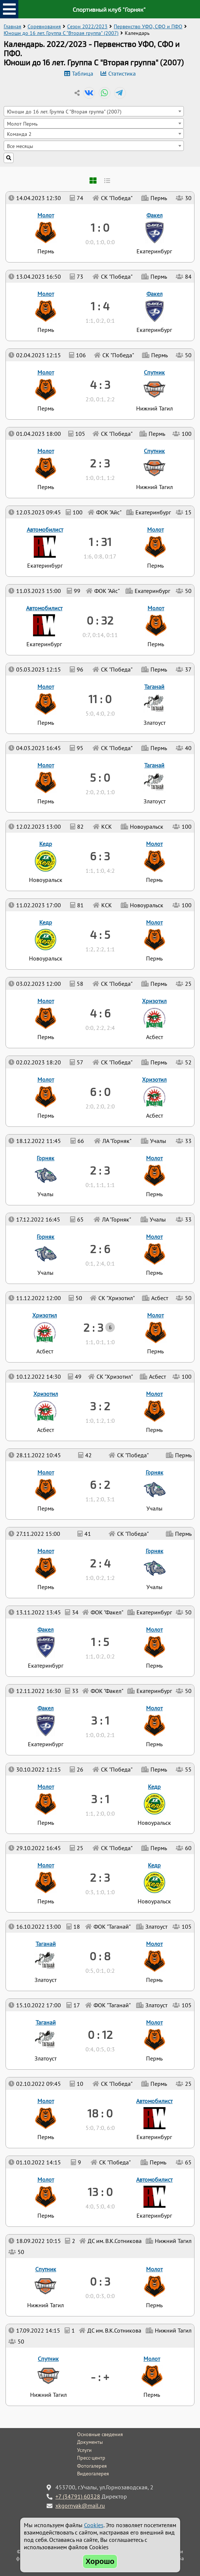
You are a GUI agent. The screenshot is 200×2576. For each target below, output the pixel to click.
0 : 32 (100, 620)
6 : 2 (100, 1484)
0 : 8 (100, 1955)
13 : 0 (100, 2191)
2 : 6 (100, 1248)
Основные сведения (100, 2434)
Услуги (84, 2450)
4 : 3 (100, 384)
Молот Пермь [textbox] (22, 123)
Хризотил (45, 1393)
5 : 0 (100, 777)
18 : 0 (100, 2113)
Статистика (122, 73)
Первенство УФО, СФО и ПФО (148, 26)
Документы (90, 2442)
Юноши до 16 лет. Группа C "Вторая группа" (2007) (61, 33)
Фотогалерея (92, 2465)
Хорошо (100, 2561)
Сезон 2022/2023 (87, 26)
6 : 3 (100, 855)
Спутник (48, 2358)
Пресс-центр (91, 2457)
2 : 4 (100, 1563)
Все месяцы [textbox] (20, 145)
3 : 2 (100, 1405)
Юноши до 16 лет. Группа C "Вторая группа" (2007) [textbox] (64, 111)
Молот (151, 2358)
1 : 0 (100, 227)
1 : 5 (100, 1641)
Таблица (82, 73)
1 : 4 (100, 305)
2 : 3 (100, 1877)
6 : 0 (100, 1091)
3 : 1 (100, 1798)
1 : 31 (100, 541)
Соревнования (44, 26)
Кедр (154, 1865)
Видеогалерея (93, 2473)
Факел (45, 1708)
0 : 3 (100, 2281)
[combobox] (94, 111)
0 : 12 (100, 2034)
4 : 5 (100, 934)
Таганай (46, 2022)
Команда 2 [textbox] (19, 133)
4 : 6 (100, 1013)
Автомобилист (154, 2179)
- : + (100, 2376)
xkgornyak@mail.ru (80, 2505)
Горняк (154, 1551)
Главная (12, 26)
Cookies (93, 2525)
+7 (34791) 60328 (77, 2496)
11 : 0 (100, 698)
